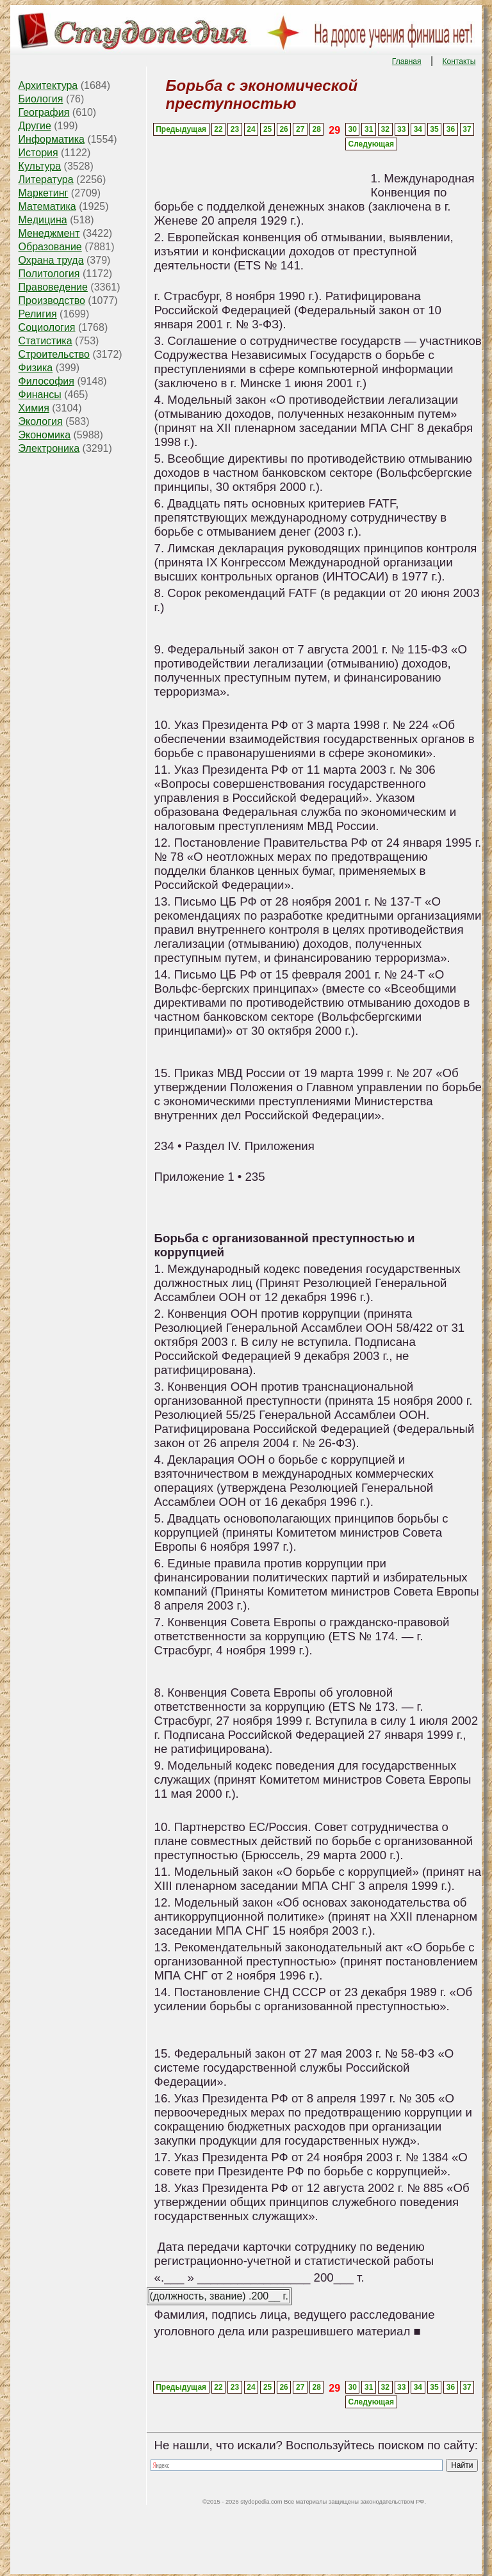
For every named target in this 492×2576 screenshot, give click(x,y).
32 (385, 129)
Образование (50, 246)
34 (418, 129)
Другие (35, 125)
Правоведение (53, 287)
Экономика (45, 434)
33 (401, 129)
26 (283, 129)
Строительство (54, 354)
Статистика (45, 340)
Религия (38, 313)
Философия (46, 381)
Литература (46, 179)
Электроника (49, 448)
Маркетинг (44, 193)
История (38, 152)
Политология (49, 273)
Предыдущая (181, 129)
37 (467, 129)
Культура (40, 166)
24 (251, 129)
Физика (36, 367)
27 (300, 129)
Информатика (52, 139)
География (44, 112)
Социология (47, 327)
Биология (41, 98)
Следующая (370, 144)
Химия (34, 408)
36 (451, 129)
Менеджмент (49, 233)
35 (434, 129)
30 (352, 129)
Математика (47, 206)
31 (369, 129)
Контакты (459, 61)
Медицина (43, 219)
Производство (52, 300)
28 (317, 129)
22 (218, 129)
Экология (41, 421)
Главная (407, 61)
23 (235, 129)
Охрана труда (51, 260)
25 (267, 129)
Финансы (40, 394)
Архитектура (48, 85)
